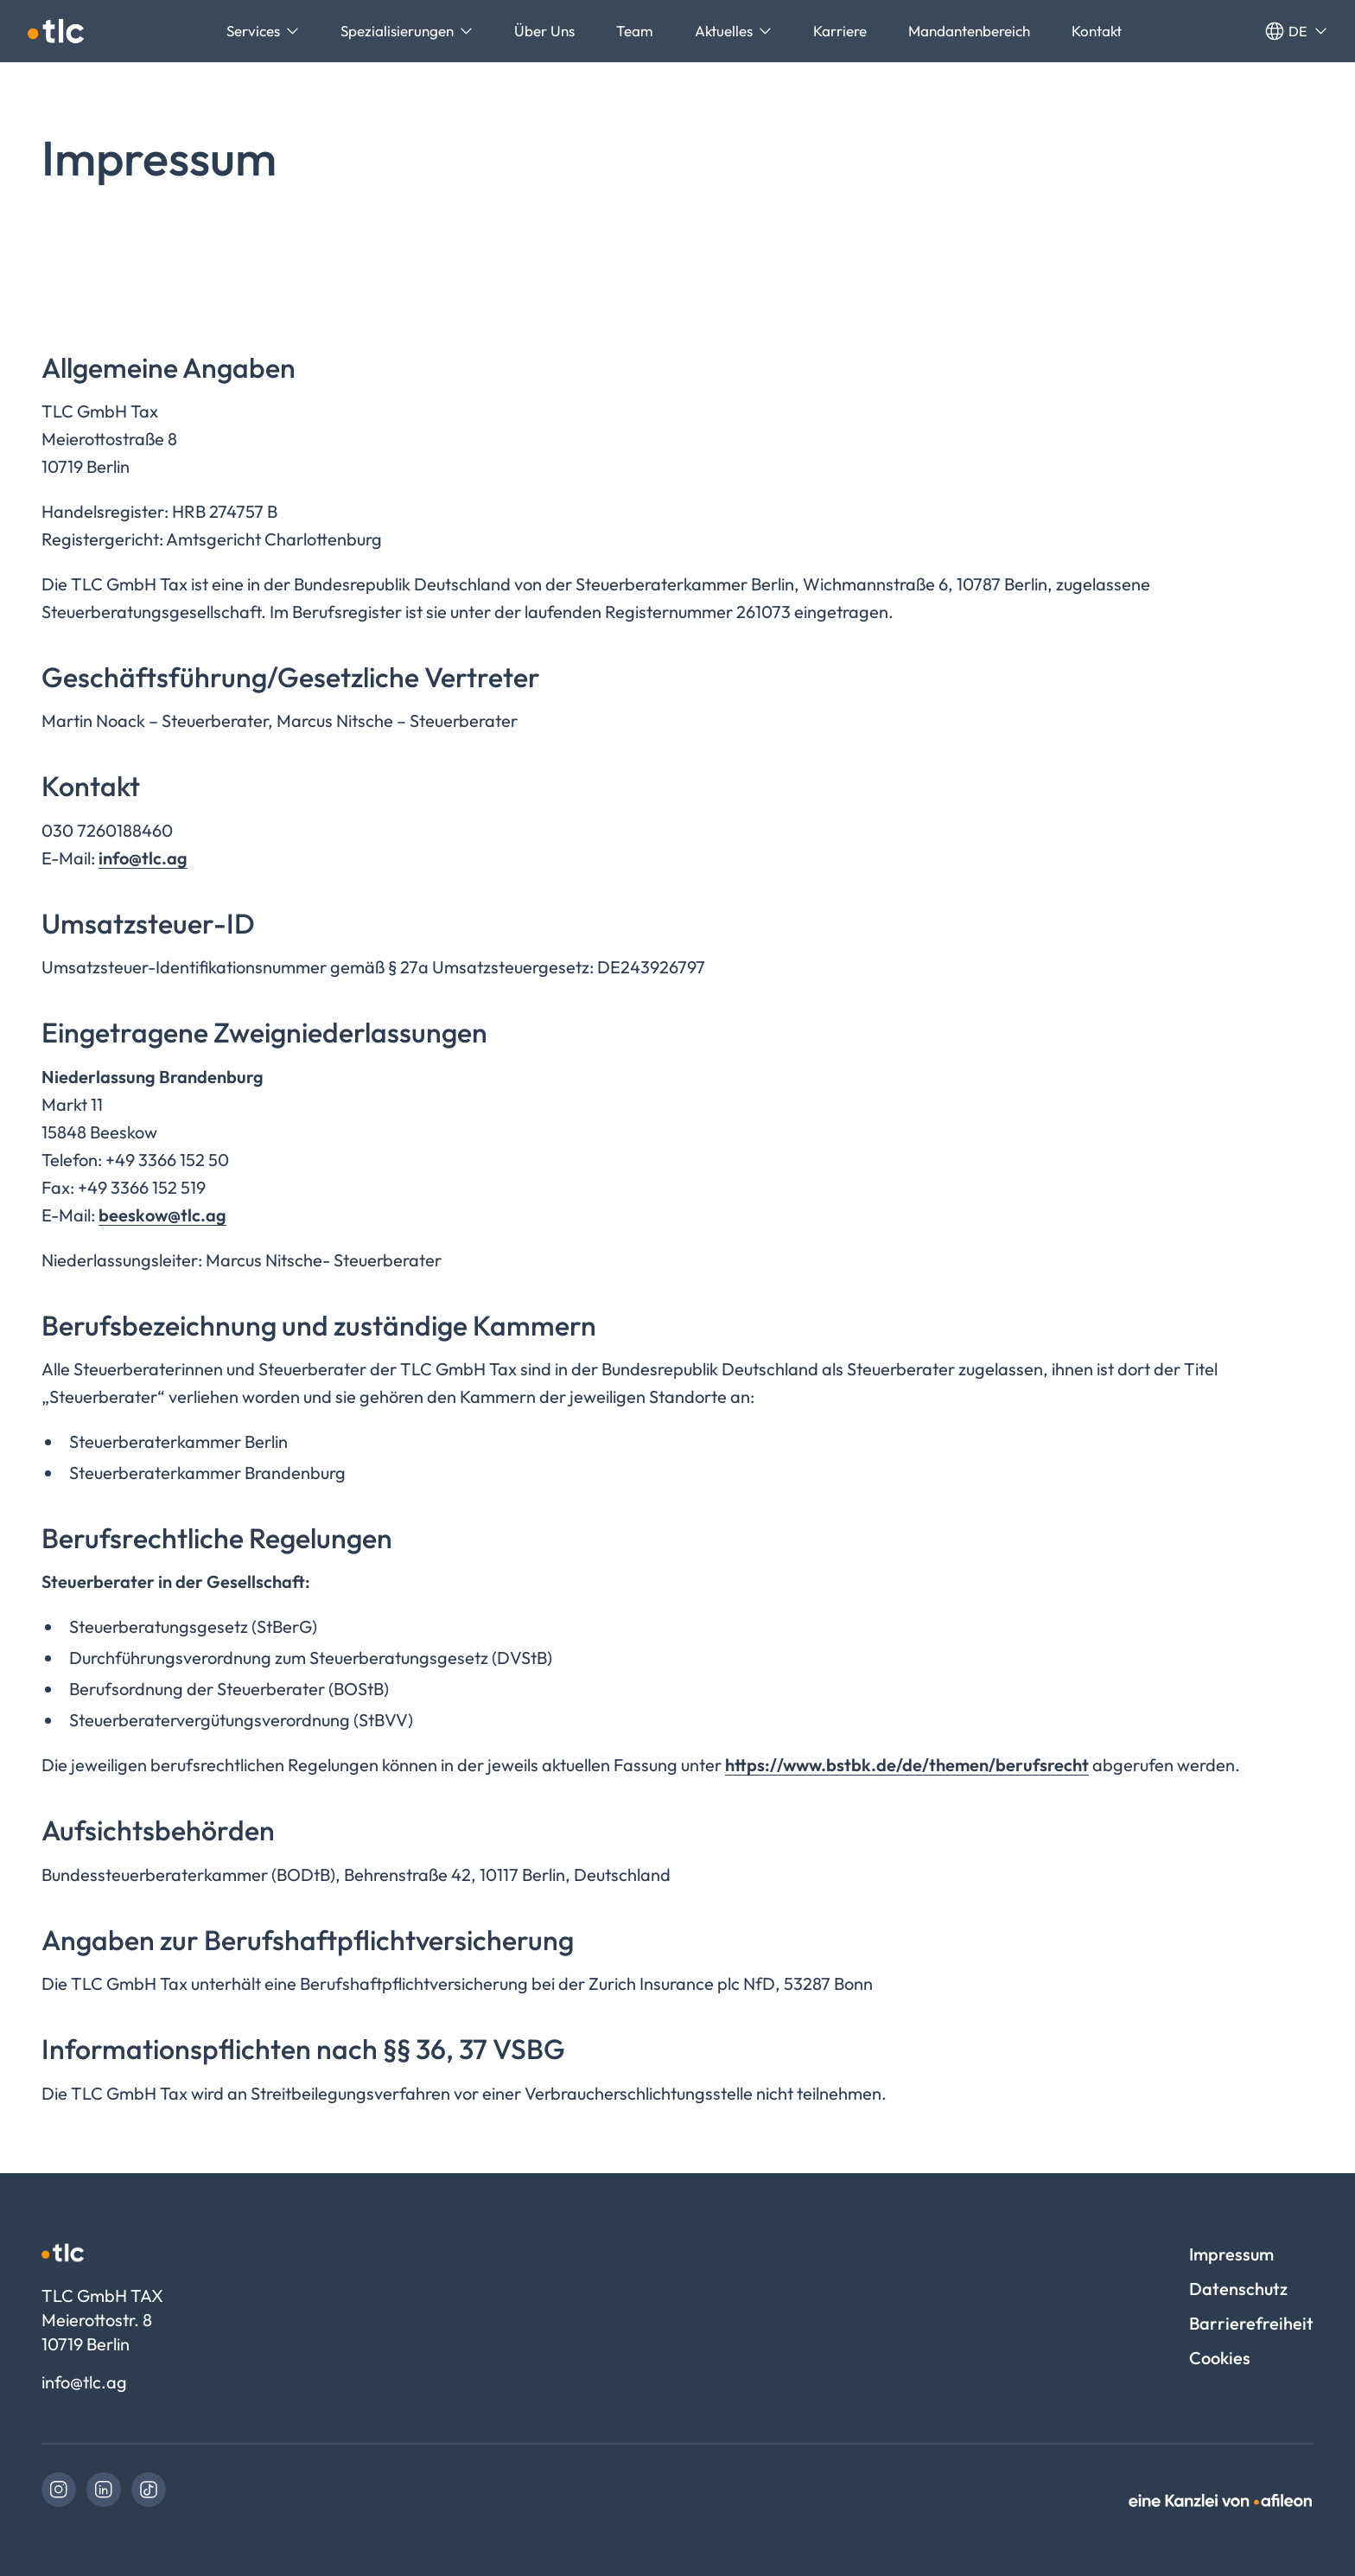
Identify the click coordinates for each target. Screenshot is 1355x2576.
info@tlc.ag (143, 858)
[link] (58, 2489)
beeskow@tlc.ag (162, 1215)
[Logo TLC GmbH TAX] (56, 31)
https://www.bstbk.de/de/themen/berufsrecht (907, 1765)
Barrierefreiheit (1251, 2323)
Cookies (1219, 2358)
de (1295, 31)
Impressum (1231, 2254)
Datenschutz (1238, 2288)
